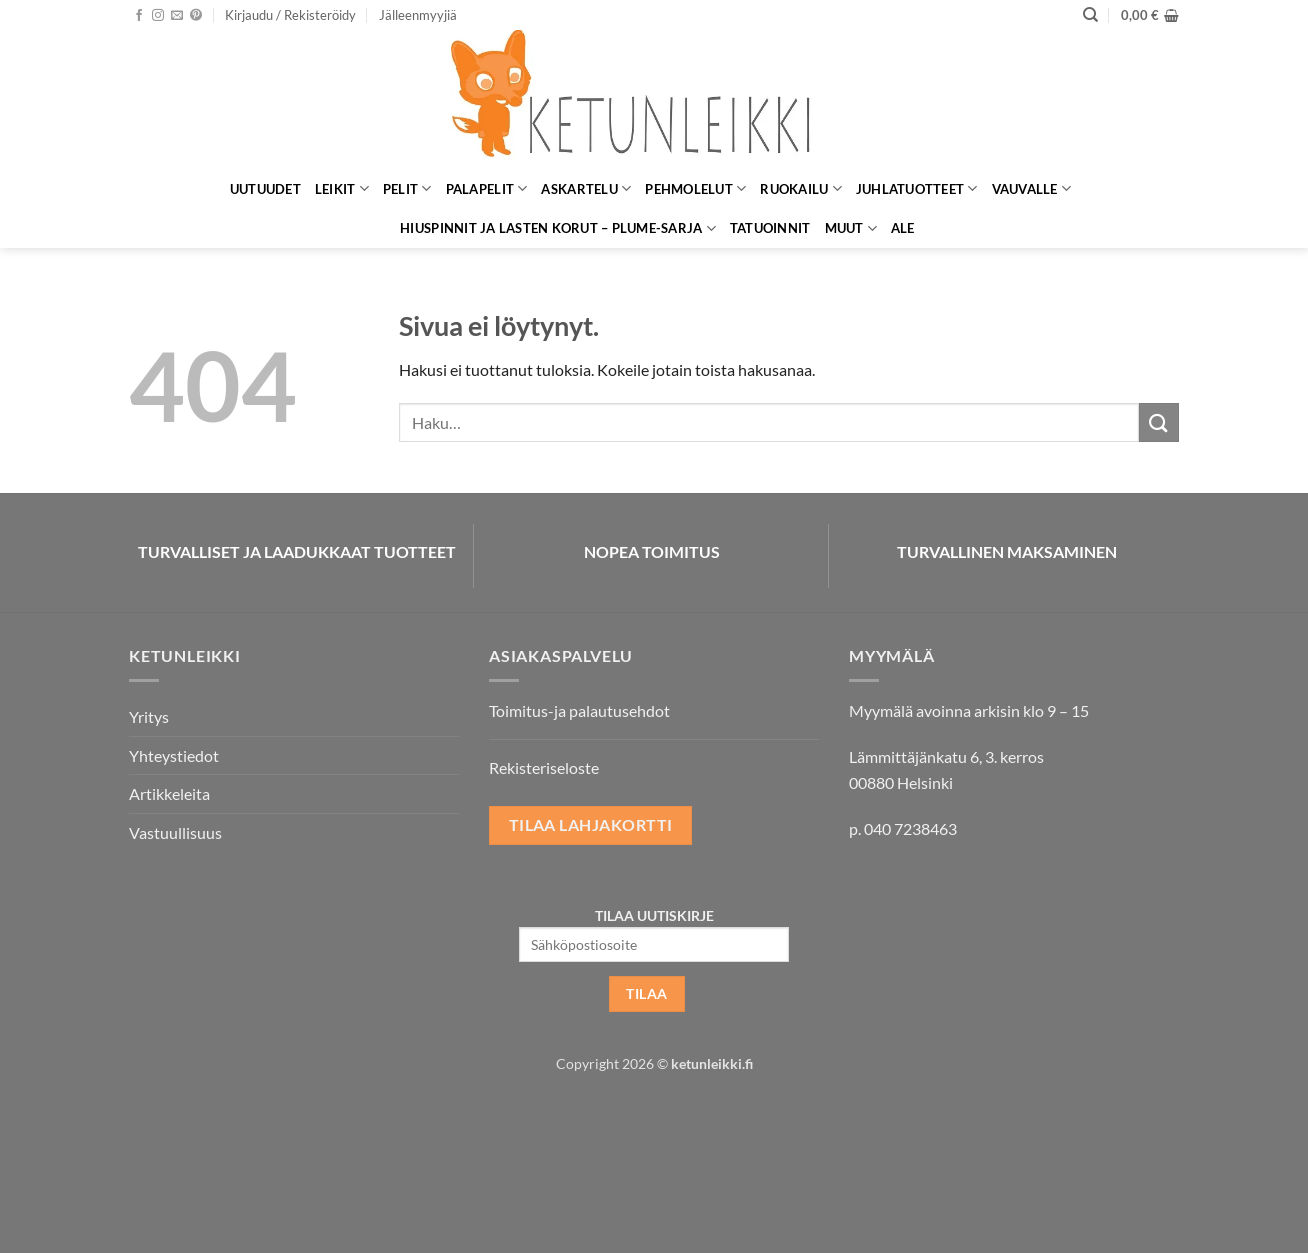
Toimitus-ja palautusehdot (579, 710)
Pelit (407, 188)
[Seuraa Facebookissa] (139, 16)
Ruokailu (801, 188)
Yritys (149, 716)
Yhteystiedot (174, 755)
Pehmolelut (695, 188)
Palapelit (487, 188)
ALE (903, 228)
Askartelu (586, 188)
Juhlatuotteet (917, 188)
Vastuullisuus (175, 832)
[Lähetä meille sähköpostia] (177, 16)
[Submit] (1159, 422)
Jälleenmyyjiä (418, 15)
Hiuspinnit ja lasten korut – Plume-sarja (558, 228)
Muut (851, 228)
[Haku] (1090, 15)
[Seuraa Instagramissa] (158, 16)
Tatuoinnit (770, 228)
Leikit (342, 188)
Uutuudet (265, 189)
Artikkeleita (169, 793)
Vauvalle (1032, 188)
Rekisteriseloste (544, 767)
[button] (290, 15)
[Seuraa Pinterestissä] (196, 16)
